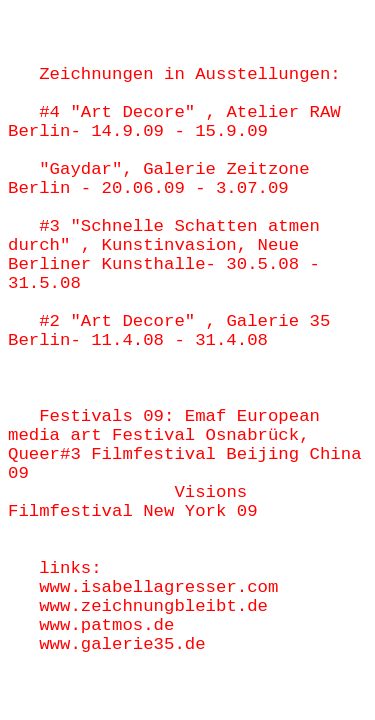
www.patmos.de (106, 625)
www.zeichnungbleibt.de (153, 606)
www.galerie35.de (122, 644)
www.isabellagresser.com (158, 587)
